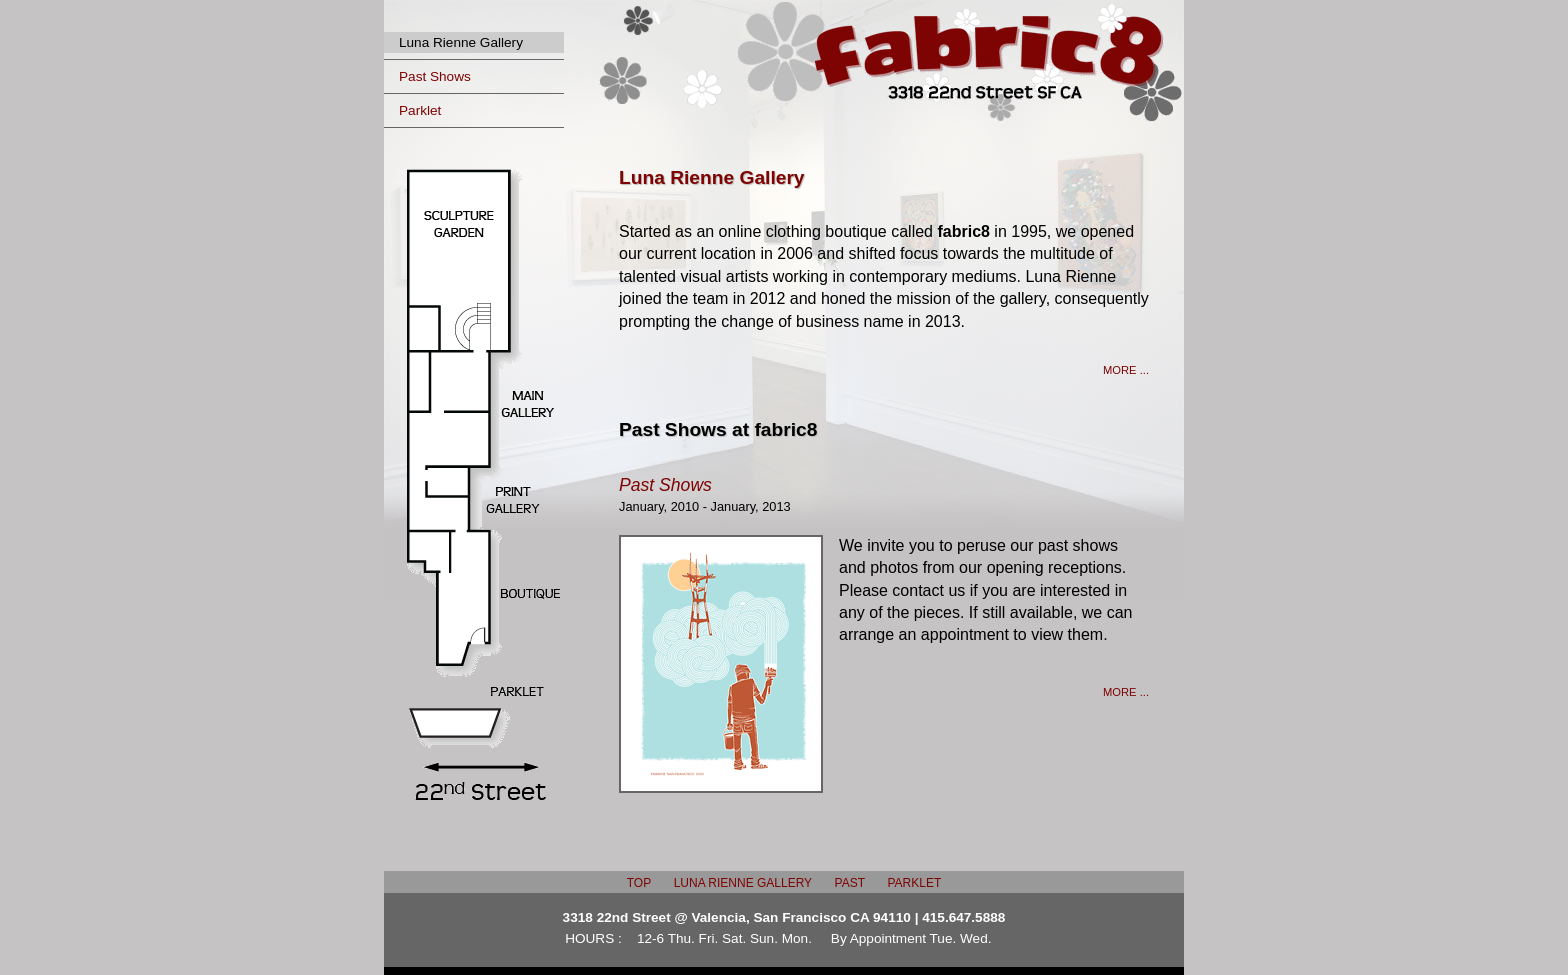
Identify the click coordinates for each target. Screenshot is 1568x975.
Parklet (420, 110)
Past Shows (435, 76)
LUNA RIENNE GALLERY (743, 883)
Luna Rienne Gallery (461, 42)
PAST (850, 883)
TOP (639, 883)
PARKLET (914, 883)
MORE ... (1126, 370)
